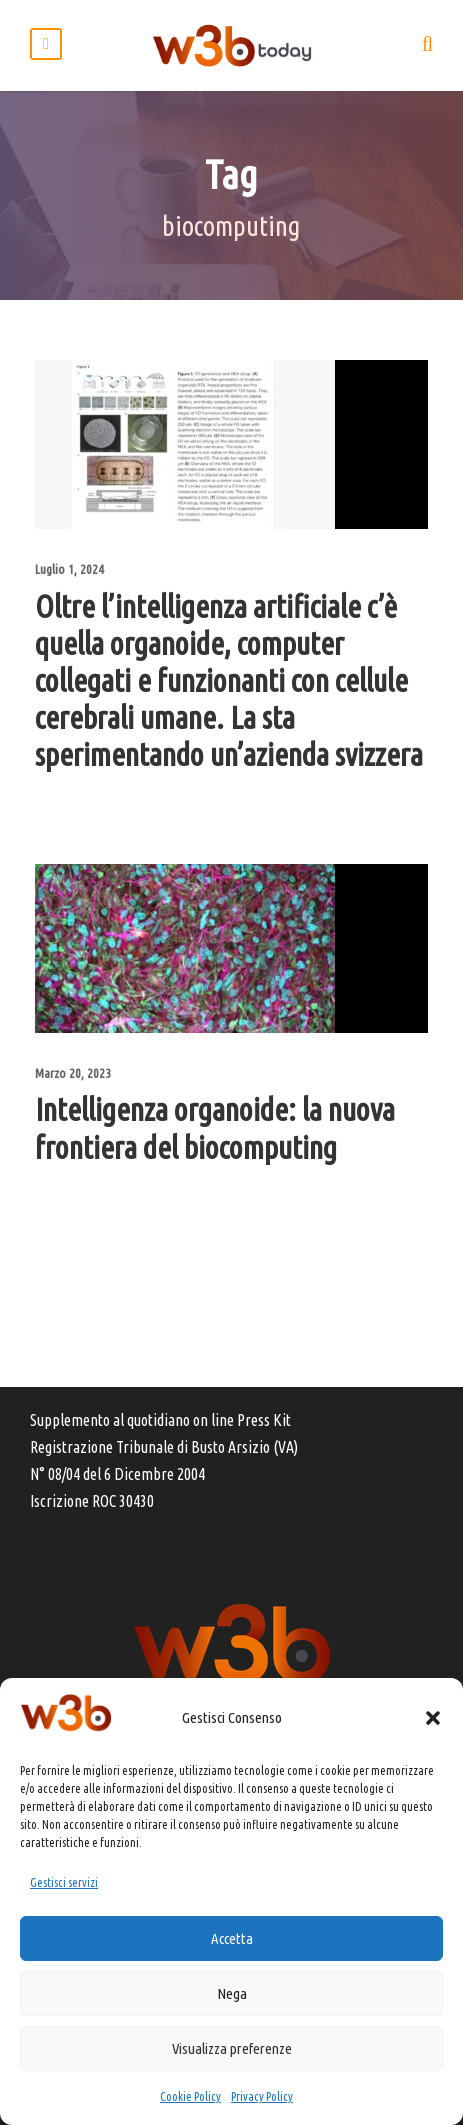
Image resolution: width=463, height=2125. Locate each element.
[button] (433, 1718)
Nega (232, 1993)
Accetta (232, 1938)
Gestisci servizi (64, 1882)
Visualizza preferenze (232, 2048)
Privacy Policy (262, 2096)
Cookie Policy (190, 2096)
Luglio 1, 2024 (69, 569)
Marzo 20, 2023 (73, 1073)
